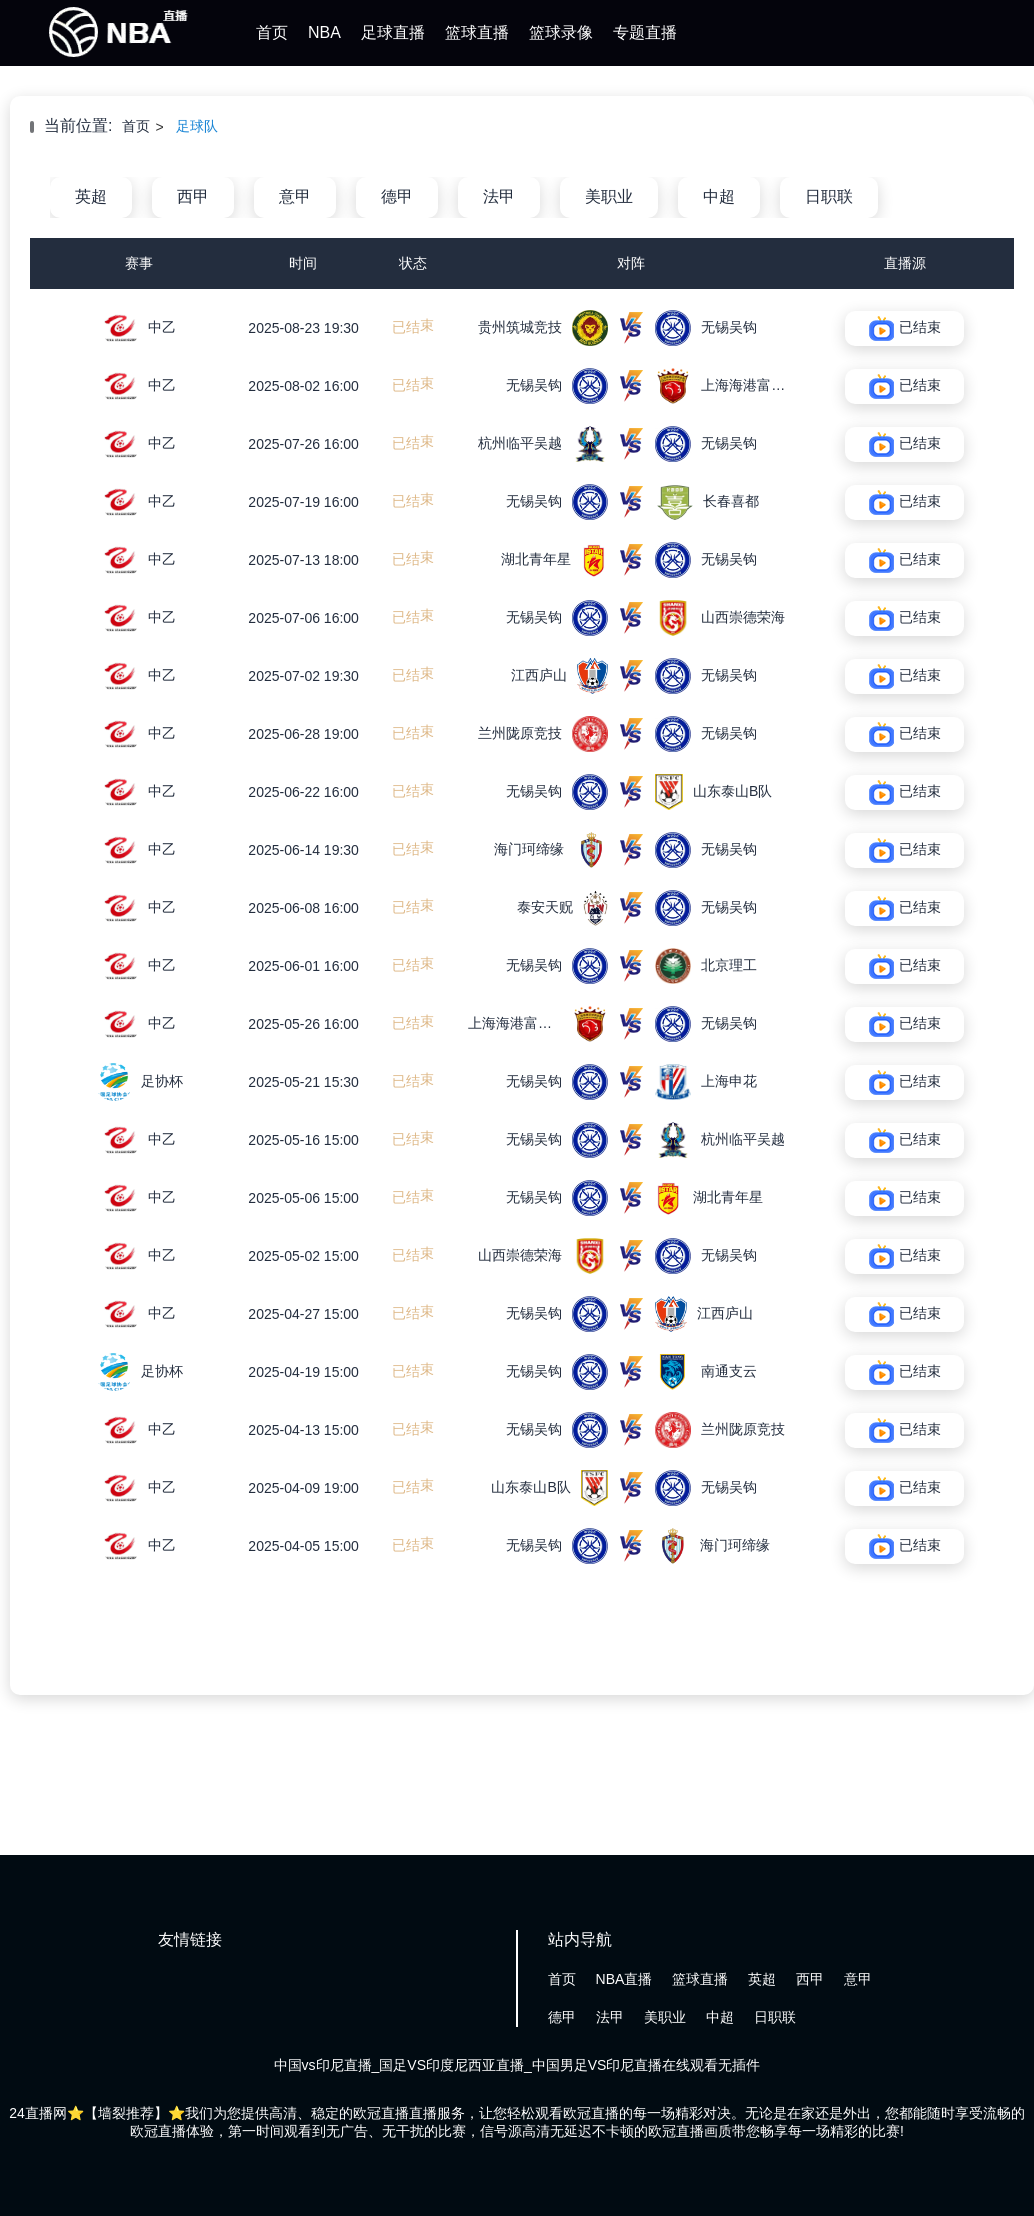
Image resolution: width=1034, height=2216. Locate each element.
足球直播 (393, 32)
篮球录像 (561, 32)
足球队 (197, 126)
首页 (272, 32)
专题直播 (645, 32)
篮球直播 (477, 32)
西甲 (193, 196)
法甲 (499, 196)
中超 (719, 196)
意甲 (295, 196)
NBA (324, 32)
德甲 (397, 196)
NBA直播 (624, 1979)
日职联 (829, 196)
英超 (91, 196)
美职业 (609, 196)
